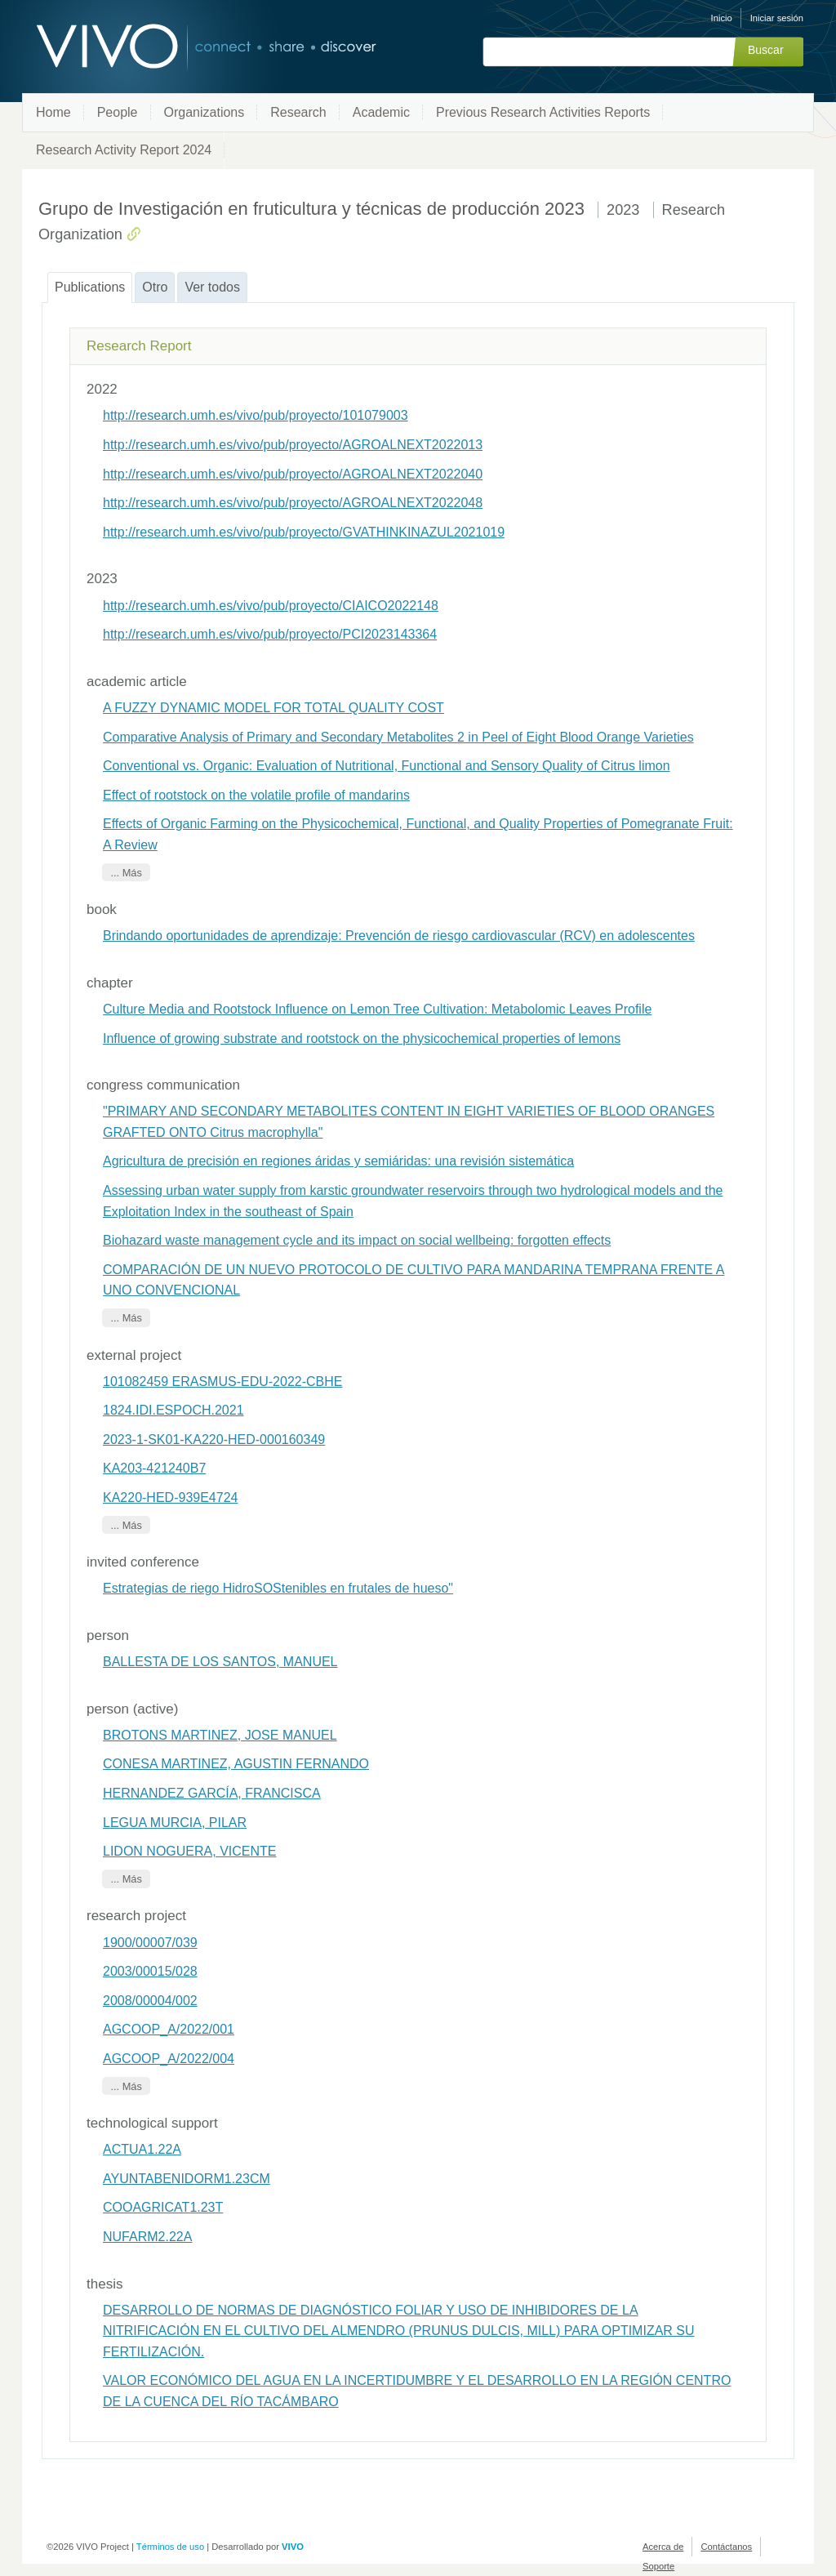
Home (53, 112)
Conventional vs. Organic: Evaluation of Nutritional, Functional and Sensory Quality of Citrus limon (386, 766)
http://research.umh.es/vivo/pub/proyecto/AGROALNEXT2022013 (292, 445)
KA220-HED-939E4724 (170, 1497)
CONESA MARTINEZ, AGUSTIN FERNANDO (236, 1764)
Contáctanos (726, 2546)
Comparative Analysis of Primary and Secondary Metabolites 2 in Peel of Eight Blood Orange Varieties (398, 737)
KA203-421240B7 (154, 1468)
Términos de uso (170, 2546)
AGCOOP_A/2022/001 (168, 2029)
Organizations (204, 112)
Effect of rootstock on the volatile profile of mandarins (256, 795)
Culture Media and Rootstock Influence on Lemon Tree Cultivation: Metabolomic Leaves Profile (377, 1009)
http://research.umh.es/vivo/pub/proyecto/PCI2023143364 (270, 634)
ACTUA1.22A (142, 2149)
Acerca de (663, 2546)
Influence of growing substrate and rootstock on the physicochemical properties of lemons (361, 1038)
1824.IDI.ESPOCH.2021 (173, 1410)
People (117, 112)
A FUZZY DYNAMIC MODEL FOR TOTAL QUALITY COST (273, 708)
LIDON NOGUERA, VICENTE (189, 1851)
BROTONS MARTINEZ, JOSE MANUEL (220, 1735)
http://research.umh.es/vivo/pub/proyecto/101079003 (255, 415)
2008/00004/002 (150, 2001)
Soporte (658, 2566)
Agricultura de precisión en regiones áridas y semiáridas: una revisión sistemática (338, 1161)
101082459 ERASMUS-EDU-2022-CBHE (222, 1381)
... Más (125, 872)
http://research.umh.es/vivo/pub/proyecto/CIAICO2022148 (270, 606)
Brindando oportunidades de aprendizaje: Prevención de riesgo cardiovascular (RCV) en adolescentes (399, 936)
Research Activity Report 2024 (123, 150)
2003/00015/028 (150, 1971)
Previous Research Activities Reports (543, 112)
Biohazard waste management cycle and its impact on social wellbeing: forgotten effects (357, 1240)
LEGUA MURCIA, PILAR (175, 1822)
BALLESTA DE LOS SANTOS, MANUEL (220, 1662)
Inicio (721, 18)
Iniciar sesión (776, 18)
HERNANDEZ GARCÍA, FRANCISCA (212, 1793)
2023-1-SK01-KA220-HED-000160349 (214, 1439)
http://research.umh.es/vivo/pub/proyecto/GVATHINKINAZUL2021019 (304, 532)
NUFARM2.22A (147, 2237)
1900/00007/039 (150, 1943)
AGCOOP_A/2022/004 (168, 2059)
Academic (381, 112)
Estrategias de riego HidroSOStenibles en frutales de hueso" (278, 1588)
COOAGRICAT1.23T (163, 2207)
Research (298, 112)
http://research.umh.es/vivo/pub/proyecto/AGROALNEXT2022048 (292, 503)
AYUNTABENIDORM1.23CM (186, 2179)
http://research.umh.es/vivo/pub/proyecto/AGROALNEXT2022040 (292, 474)
